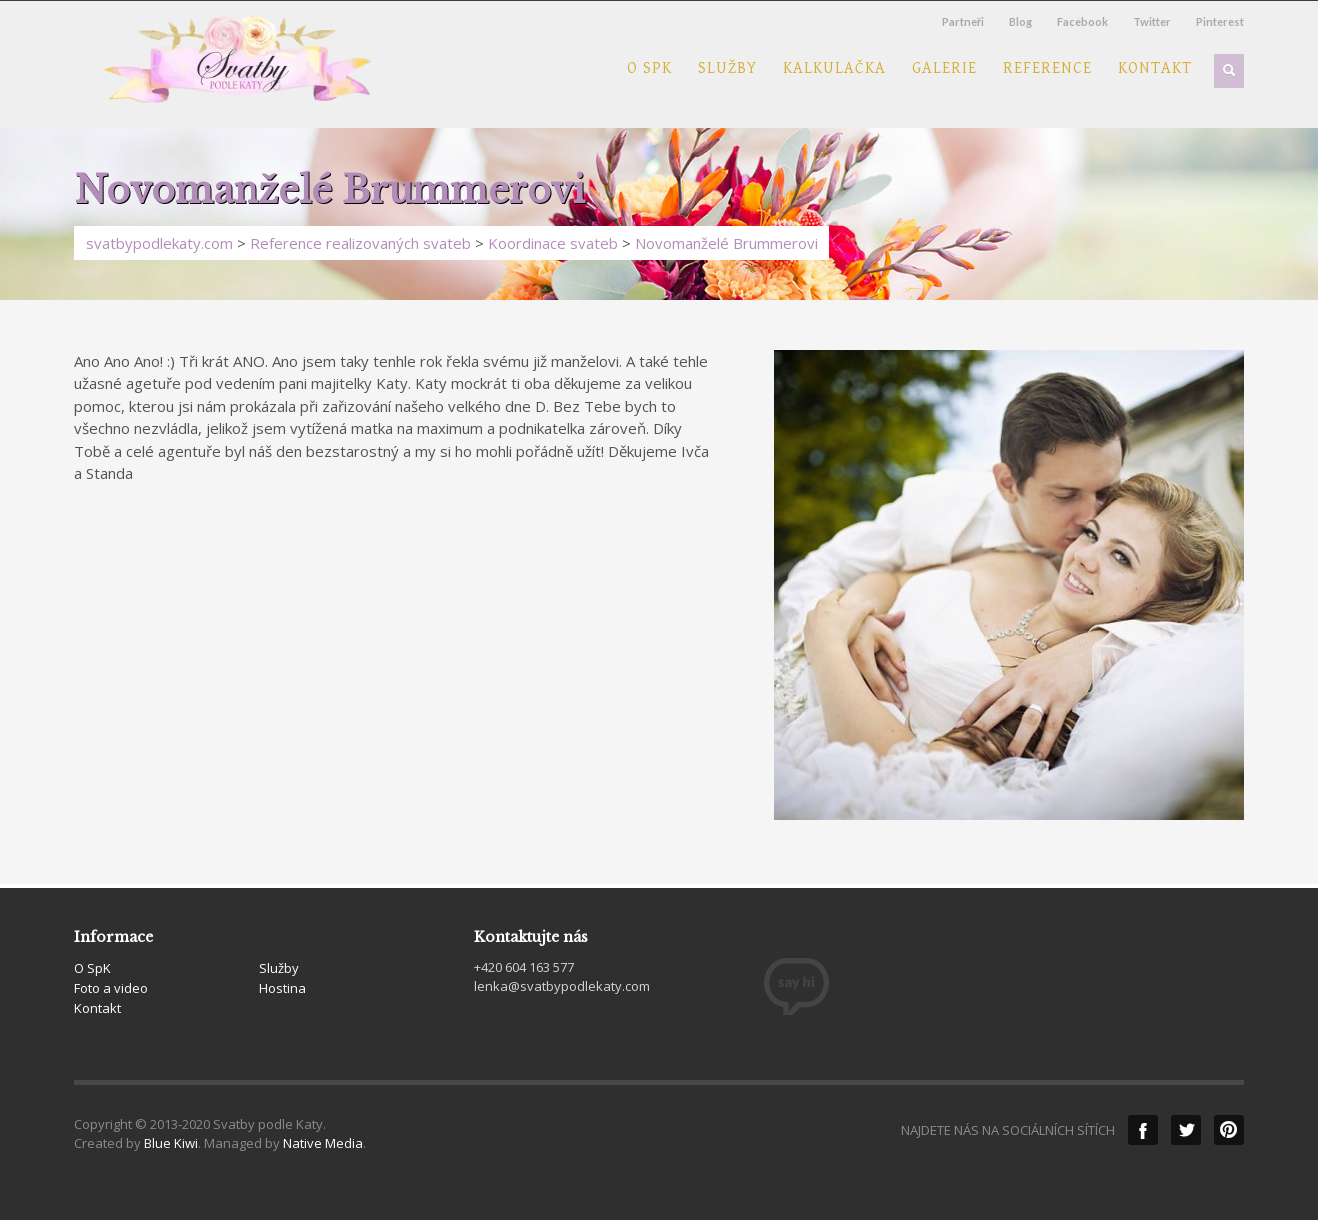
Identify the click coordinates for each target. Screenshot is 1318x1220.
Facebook (1082, 21)
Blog (1020, 21)
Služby (727, 69)
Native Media (323, 1143)
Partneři (963, 21)
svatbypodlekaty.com (159, 243)
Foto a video (111, 988)
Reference (1047, 69)
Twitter (1152, 21)
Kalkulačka (834, 69)
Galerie (944, 69)
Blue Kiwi (171, 1143)
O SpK (649, 69)
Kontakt (1155, 69)
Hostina (282, 988)
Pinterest (1220, 21)
